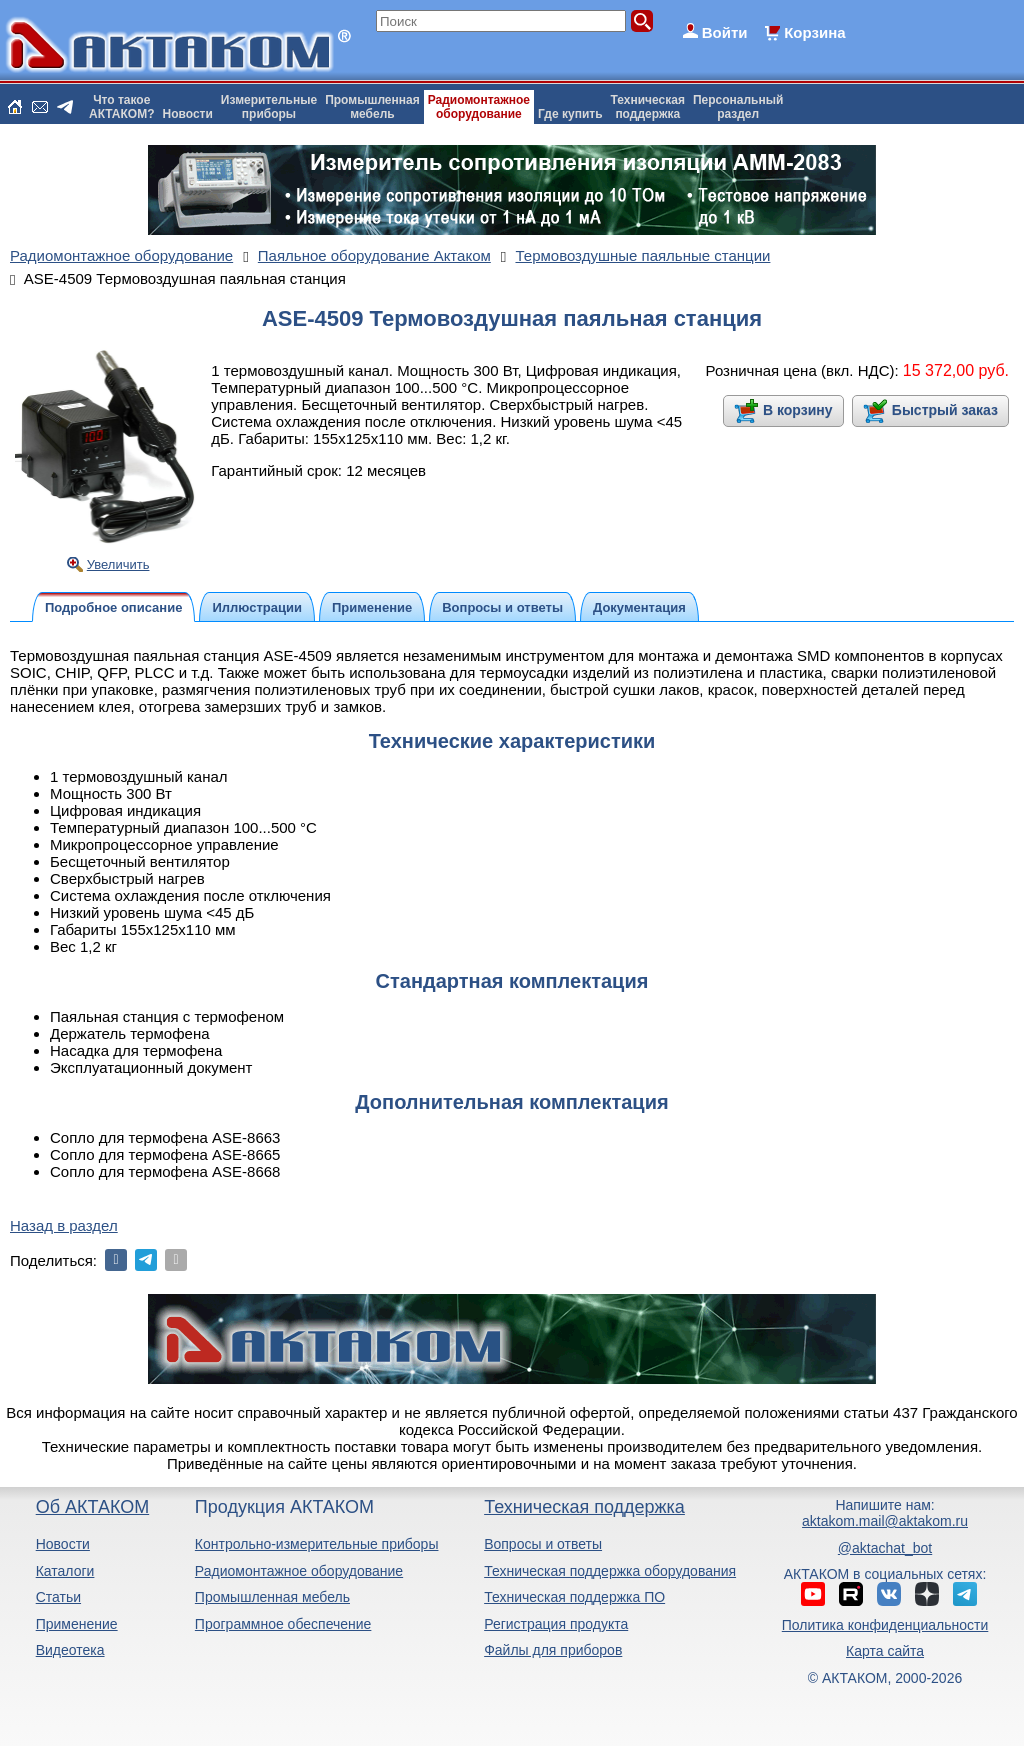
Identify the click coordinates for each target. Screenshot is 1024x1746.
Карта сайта (885, 1651)
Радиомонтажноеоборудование (479, 107)
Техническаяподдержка (648, 107)
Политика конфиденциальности (885, 1625)
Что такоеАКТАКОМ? (122, 107)
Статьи (58, 1597)
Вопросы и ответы (543, 1544)
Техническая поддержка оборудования (610, 1571)
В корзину (798, 410)
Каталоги (65, 1571)
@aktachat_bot (885, 1548)
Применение (77, 1624)
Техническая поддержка (584, 1507)
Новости (188, 114)
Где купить (570, 114)
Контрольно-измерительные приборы (317, 1544)
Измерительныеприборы (269, 107)
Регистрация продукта (556, 1624)
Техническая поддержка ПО (574, 1597)
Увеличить (118, 564)
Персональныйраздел (738, 107)
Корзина (814, 32)
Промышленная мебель (272, 1597)
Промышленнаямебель (372, 107)
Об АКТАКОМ (92, 1507)
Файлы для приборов (553, 1650)
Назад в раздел (64, 1225)
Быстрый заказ (945, 410)
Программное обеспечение (283, 1624)
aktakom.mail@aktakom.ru (885, 1521)
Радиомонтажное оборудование (299, 1571)
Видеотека (70, 1650)
